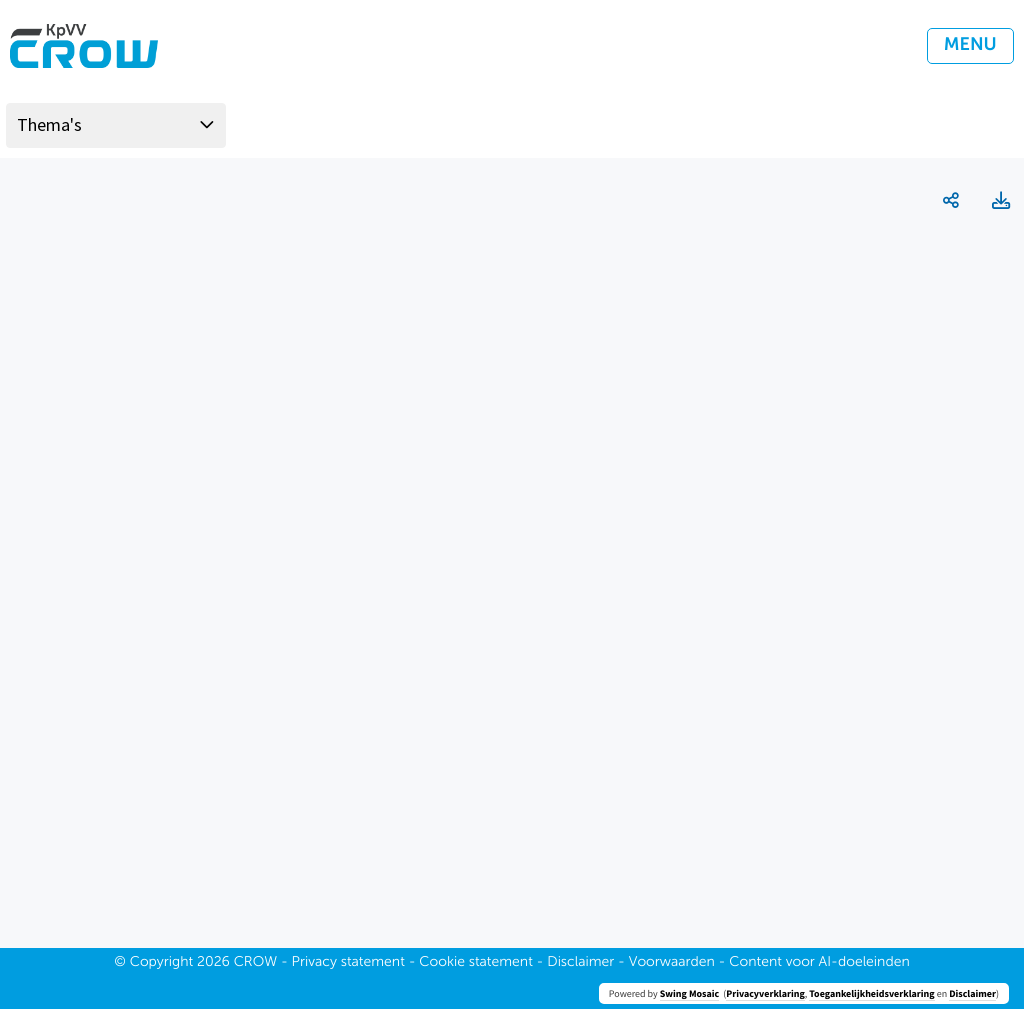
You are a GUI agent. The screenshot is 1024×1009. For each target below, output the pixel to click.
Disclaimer (972, 993)
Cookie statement (476, 963)
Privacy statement (348, 963)
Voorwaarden (672, 963)
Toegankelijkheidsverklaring (871, 993)
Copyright (162, 963)
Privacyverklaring (765, 993)
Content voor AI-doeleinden (819, 963)
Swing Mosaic (689, 993)
